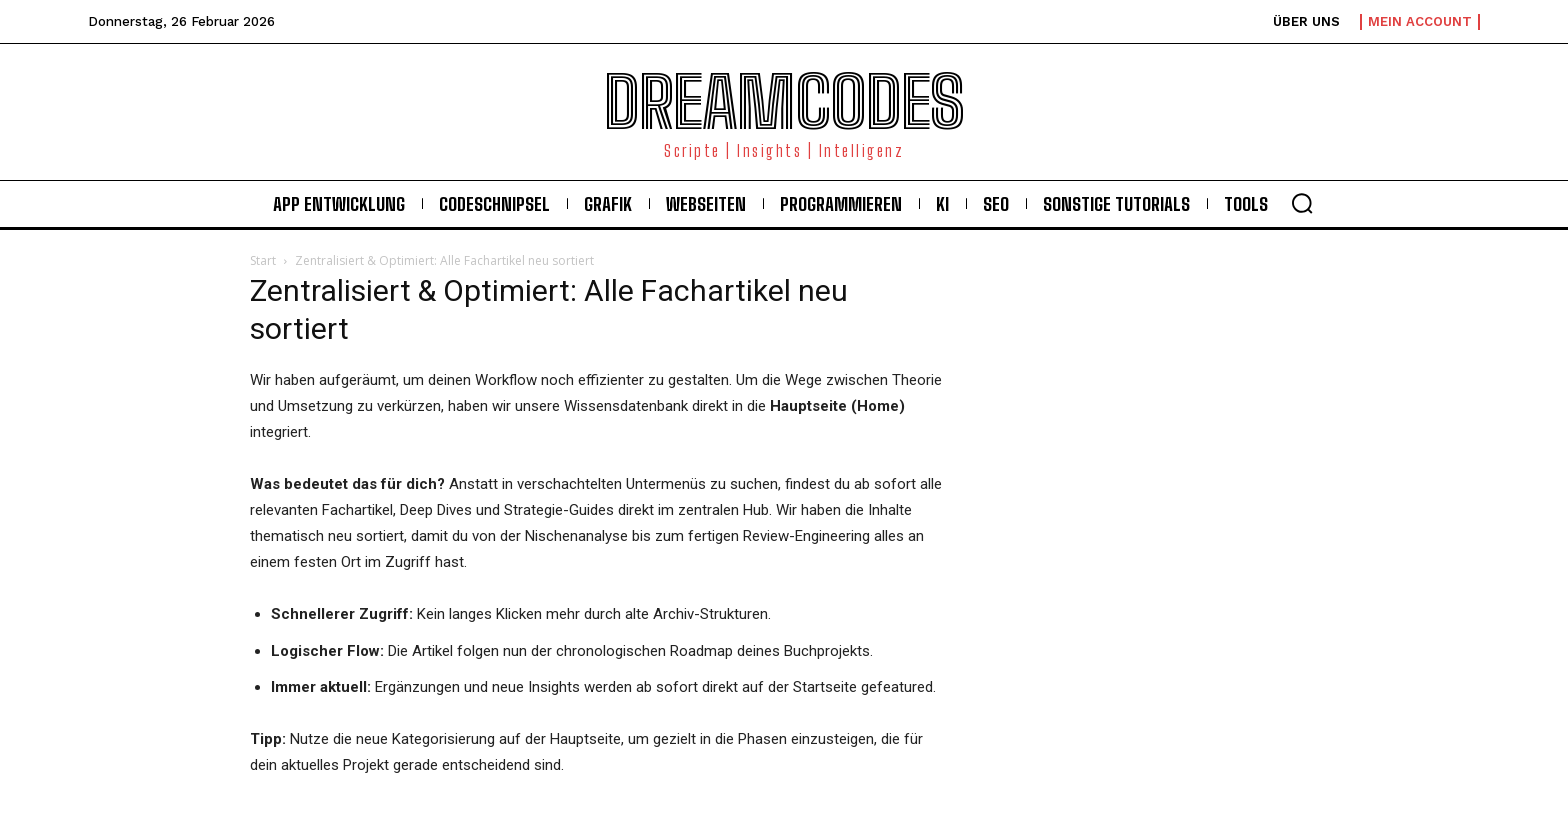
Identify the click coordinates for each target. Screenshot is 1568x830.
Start (263, 260)
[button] (1302, 203)
